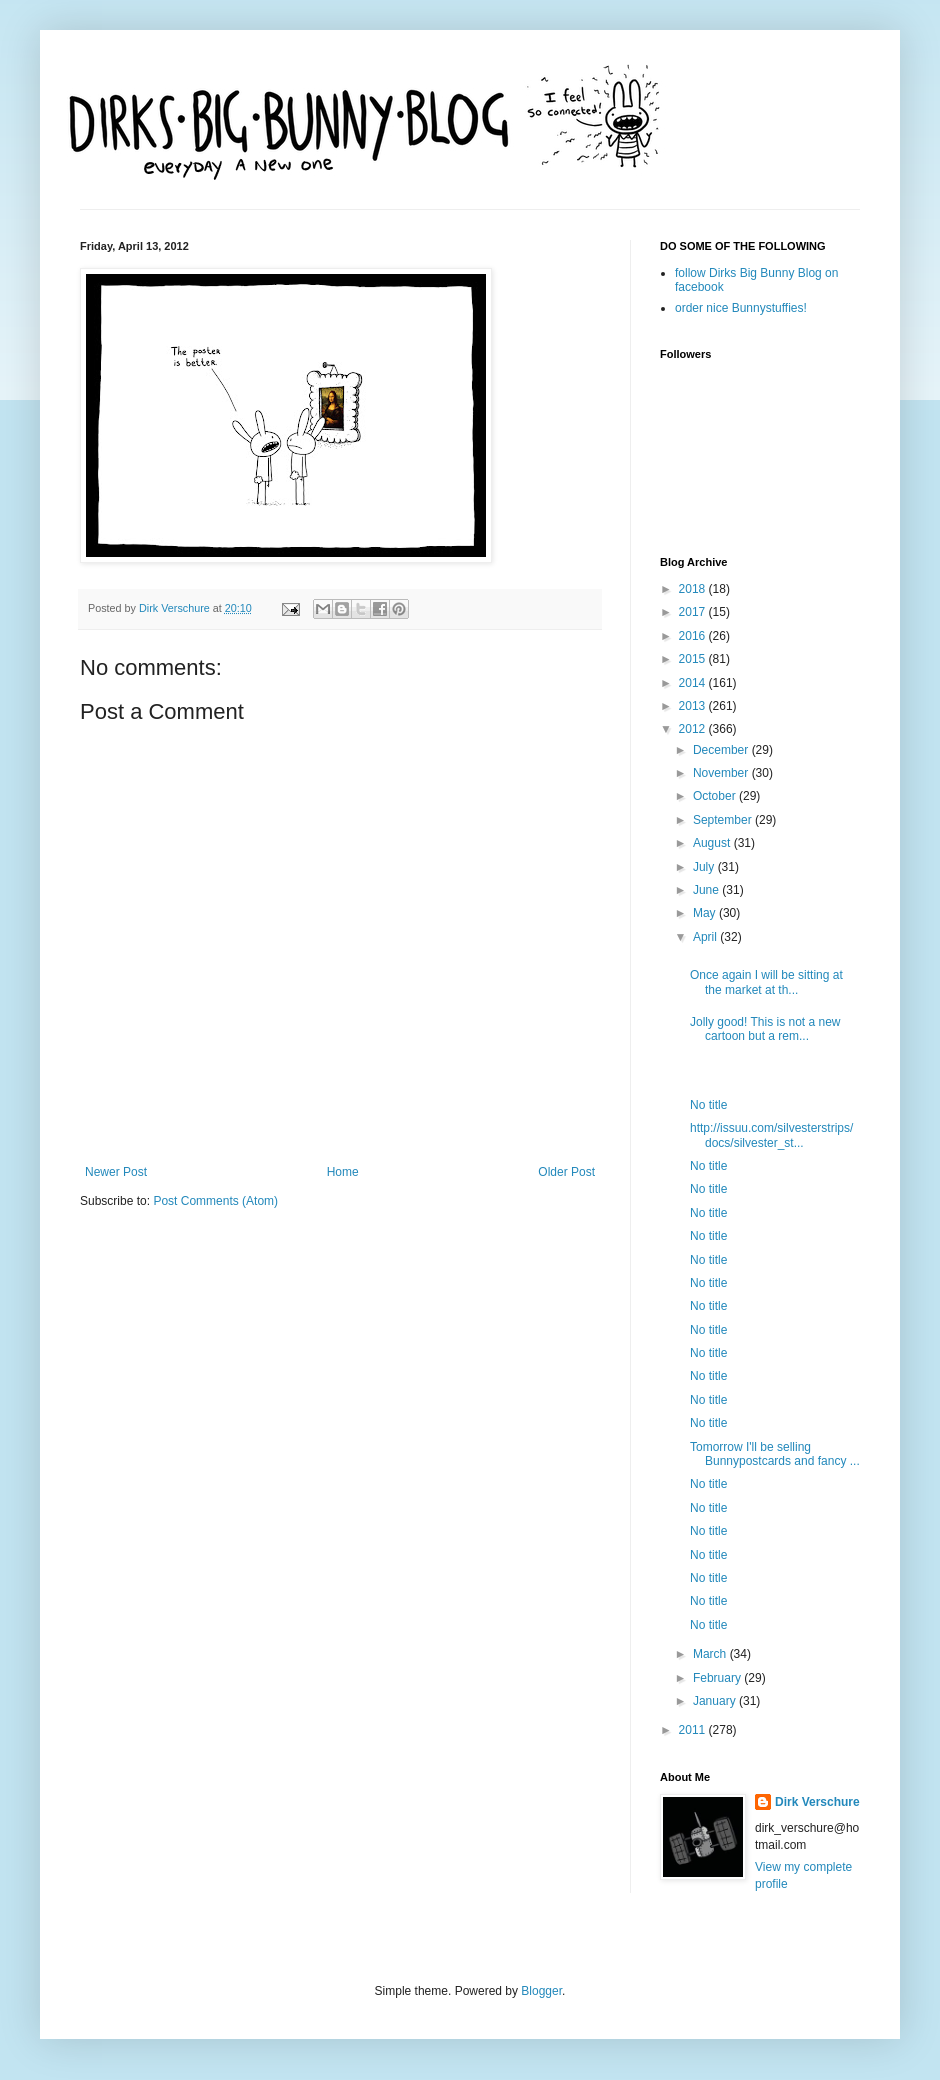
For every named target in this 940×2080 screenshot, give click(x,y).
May (706, 913)
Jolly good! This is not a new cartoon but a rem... (765, 1029)
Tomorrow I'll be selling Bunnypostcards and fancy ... (775, 1454)
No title (708, 1105)
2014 (694, 683)
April (706, 937)
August (713, 843)
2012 (694, 729)
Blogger (541, 1991)
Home (343, 1172)
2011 (694, 1730)
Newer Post (116, 1172)
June (707, 890)
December (722, 750)
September (724, 820)
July (705, 867)
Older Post (566, 1172)
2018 (694, 589)
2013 (694, 706)
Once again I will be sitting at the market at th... (766, 982)
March (711, 1654)
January (716, 1701)
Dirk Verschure (176, 608)
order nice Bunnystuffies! (741, 308)
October (716, 796)
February (718, 1678)
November (722, 773)
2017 (694, 612)
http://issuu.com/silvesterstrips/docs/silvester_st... (771, 1135)
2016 (694, 636)
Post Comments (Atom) (215, 1201)
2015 (694, 659)
